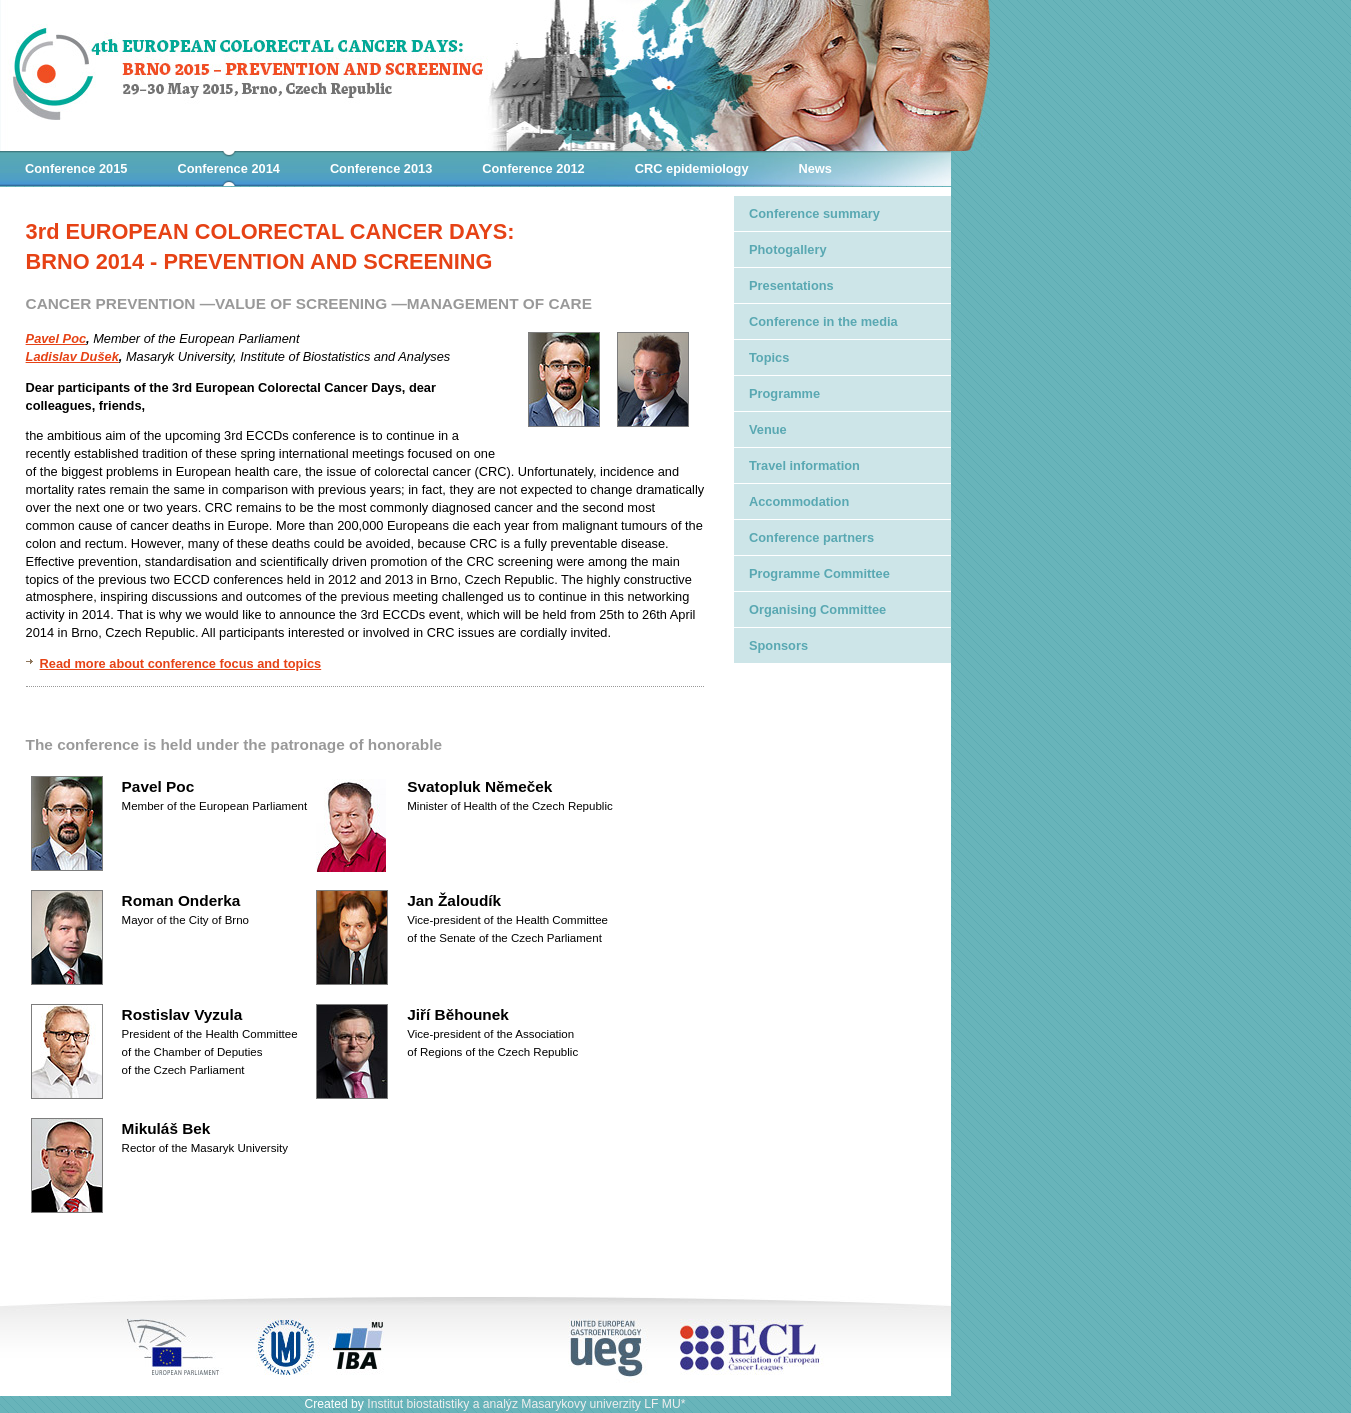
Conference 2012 (533, 168)
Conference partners (811, 537)
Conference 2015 (76, 168)
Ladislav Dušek (72, 356)
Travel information (804, 465)
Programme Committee (819, 573)
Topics (769, 357)
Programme (784, 393)
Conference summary (814, 213)
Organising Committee (817, 609)
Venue (768, 429)
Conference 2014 (228, 168)
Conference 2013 (381, 168)
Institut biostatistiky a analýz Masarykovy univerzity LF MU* (526, 1404)
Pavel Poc (56, 338)
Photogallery (788, 249)
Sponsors (778, 645)
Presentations (791, 285)
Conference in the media (823, 321)
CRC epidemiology (692, 168)
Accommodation (799, 501)
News (815, 168)
